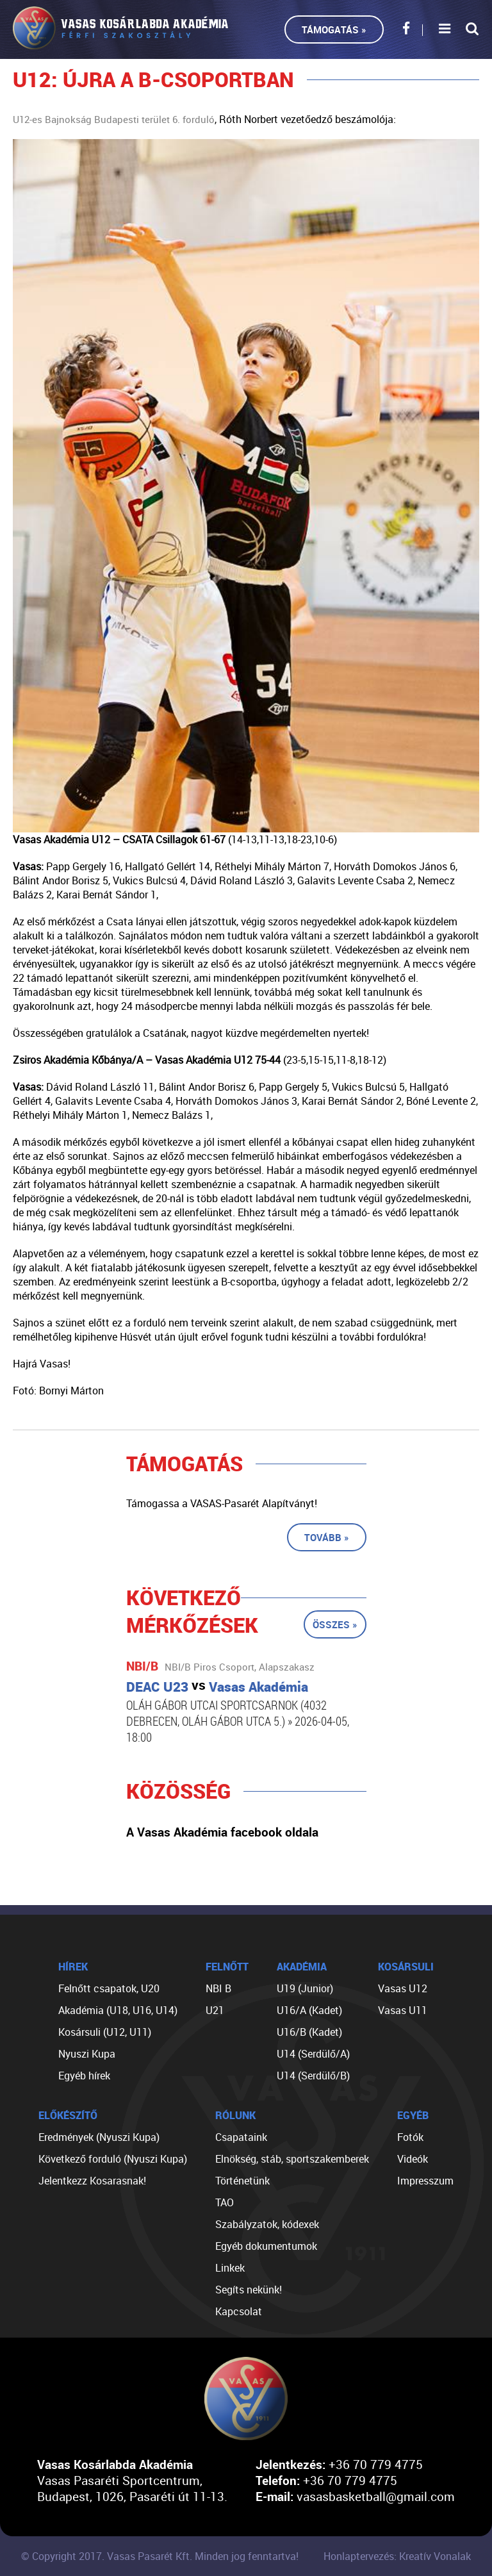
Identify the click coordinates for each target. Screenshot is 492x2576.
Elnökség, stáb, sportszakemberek (292, 2159)
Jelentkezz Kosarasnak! (92, 2181)
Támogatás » (334, 29)
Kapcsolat (238, 2311)
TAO (224, 2202)
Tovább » (326, 1537)
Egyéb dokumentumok (266, 2246)
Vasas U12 (402, 1988)
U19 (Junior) (305, 1988)
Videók (412, 2159)
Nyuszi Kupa (86, 2054)
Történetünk (242, 2181)
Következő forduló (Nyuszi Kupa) (112, 2159)
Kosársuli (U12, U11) (104, 2032)
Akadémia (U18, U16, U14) (117, 2010)
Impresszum (425, 2181)
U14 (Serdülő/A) (313, 2054)
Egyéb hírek (84, 2075)
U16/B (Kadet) (309, 2032)
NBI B (218, 1988)
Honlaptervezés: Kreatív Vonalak (397, 2556)
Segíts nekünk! (248, 2290)
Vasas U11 (402, 2010)
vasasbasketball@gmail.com (376, 2496)
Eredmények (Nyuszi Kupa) (99, 2137)
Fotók (410, 2137)
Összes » (335, 1624)
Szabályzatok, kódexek (267, 2224)
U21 (215, 2010)
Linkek (230, 2268)
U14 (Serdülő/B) (313, 2075)
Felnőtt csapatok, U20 (109, 1988)
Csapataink (241, 2137)
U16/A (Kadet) (309, 2010)
